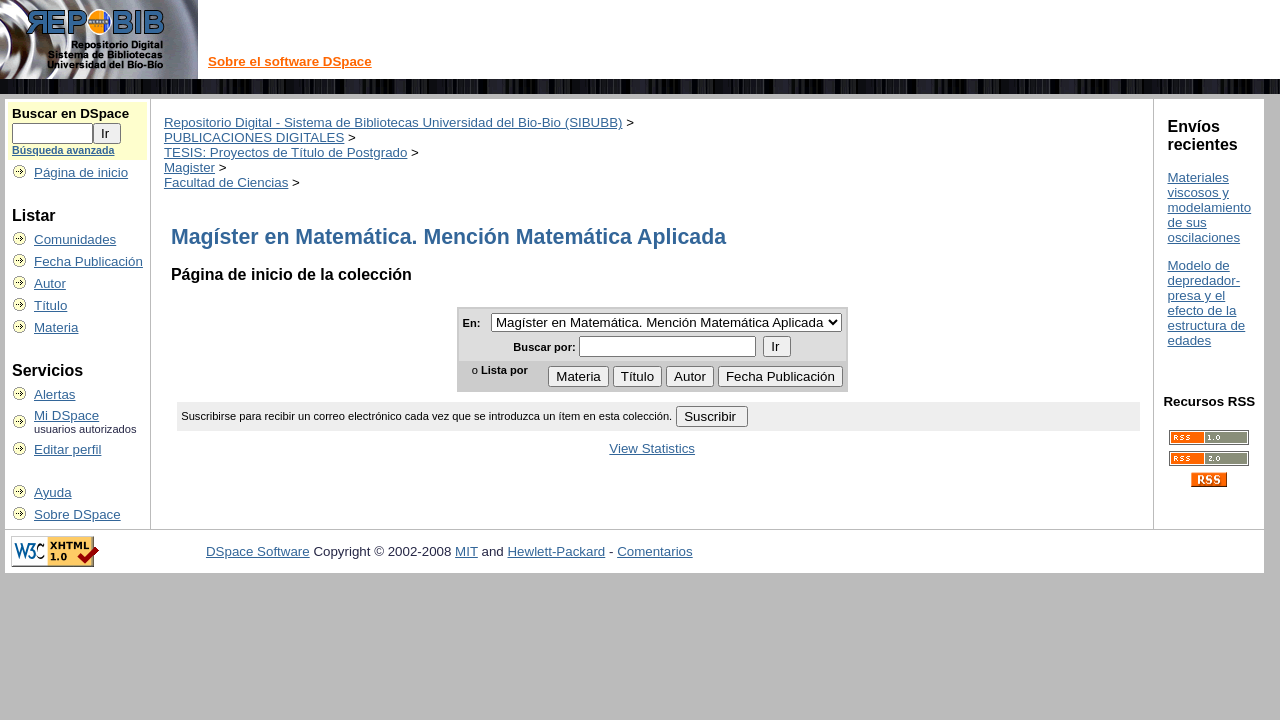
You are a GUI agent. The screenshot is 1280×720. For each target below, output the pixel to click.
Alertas (54, 394)
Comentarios (655, 551)
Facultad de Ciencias (226, 182)
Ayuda (53, 492)
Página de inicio (81, 172)
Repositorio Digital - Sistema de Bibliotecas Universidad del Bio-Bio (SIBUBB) (393, 122)
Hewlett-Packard (556, 551)
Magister (189, 167)
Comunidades (75, 239)
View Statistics (652, 448)
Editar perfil (67, 449)
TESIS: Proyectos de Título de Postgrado (286, 152)
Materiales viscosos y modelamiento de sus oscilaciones (1209, 207)
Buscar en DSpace (70, 113)
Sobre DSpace (77, 514)
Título (50, 305)
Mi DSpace (66, 415)
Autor (50, 283)
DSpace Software (258, 551)
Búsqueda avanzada (63, 150)
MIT (466, 551)
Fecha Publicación (88, 261)
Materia (56, 327)
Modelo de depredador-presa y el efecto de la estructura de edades (1206, 303)
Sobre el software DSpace (290, 61)
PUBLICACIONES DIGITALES (254, 137)
